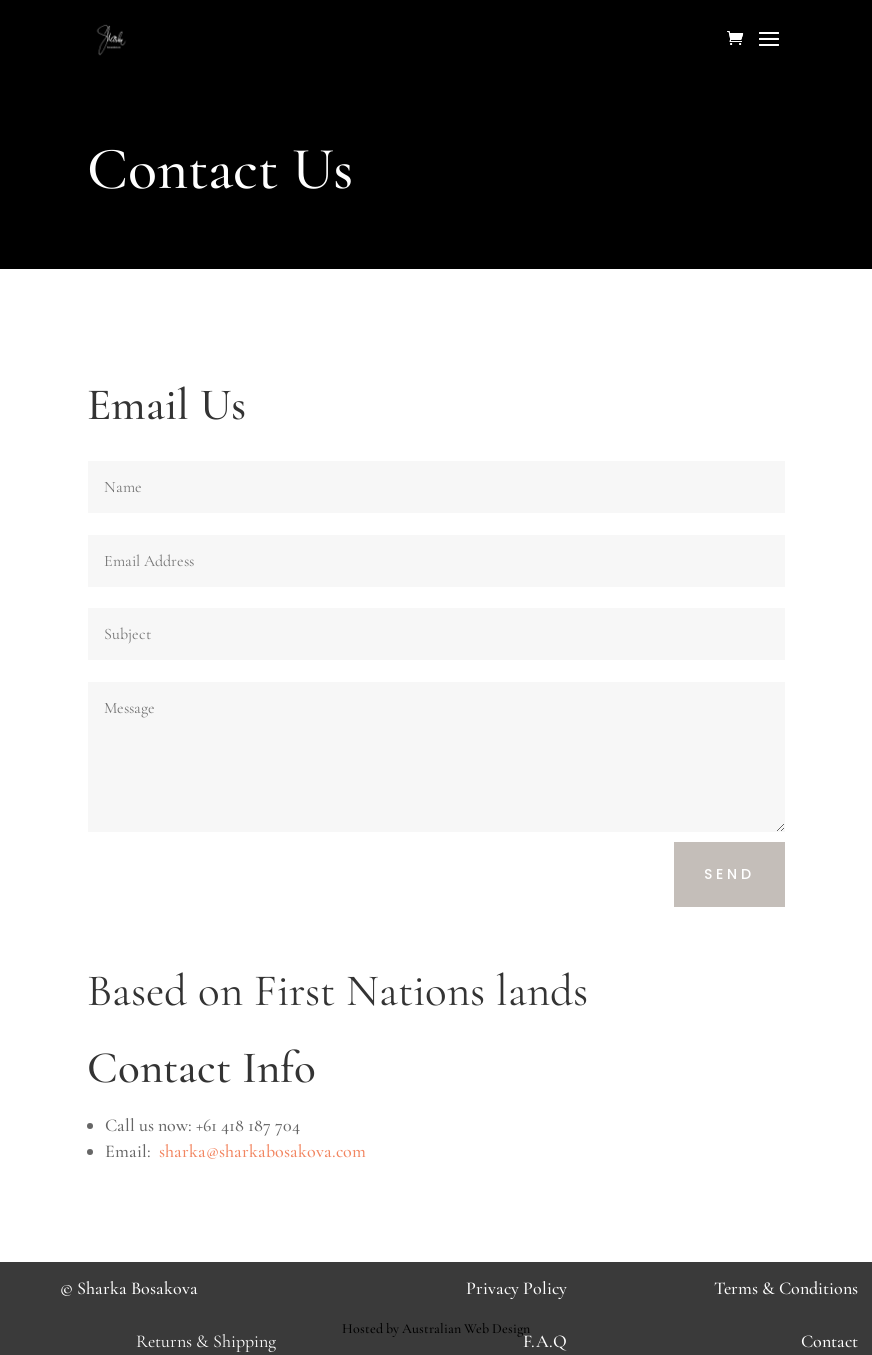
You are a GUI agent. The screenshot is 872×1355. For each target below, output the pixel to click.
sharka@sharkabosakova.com (262, 1151)
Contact (829, 1341)
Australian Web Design (466, 1328)
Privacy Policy (516, 1288)
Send (729, 874)
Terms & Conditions (786, 1288)
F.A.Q (545, 1341)
